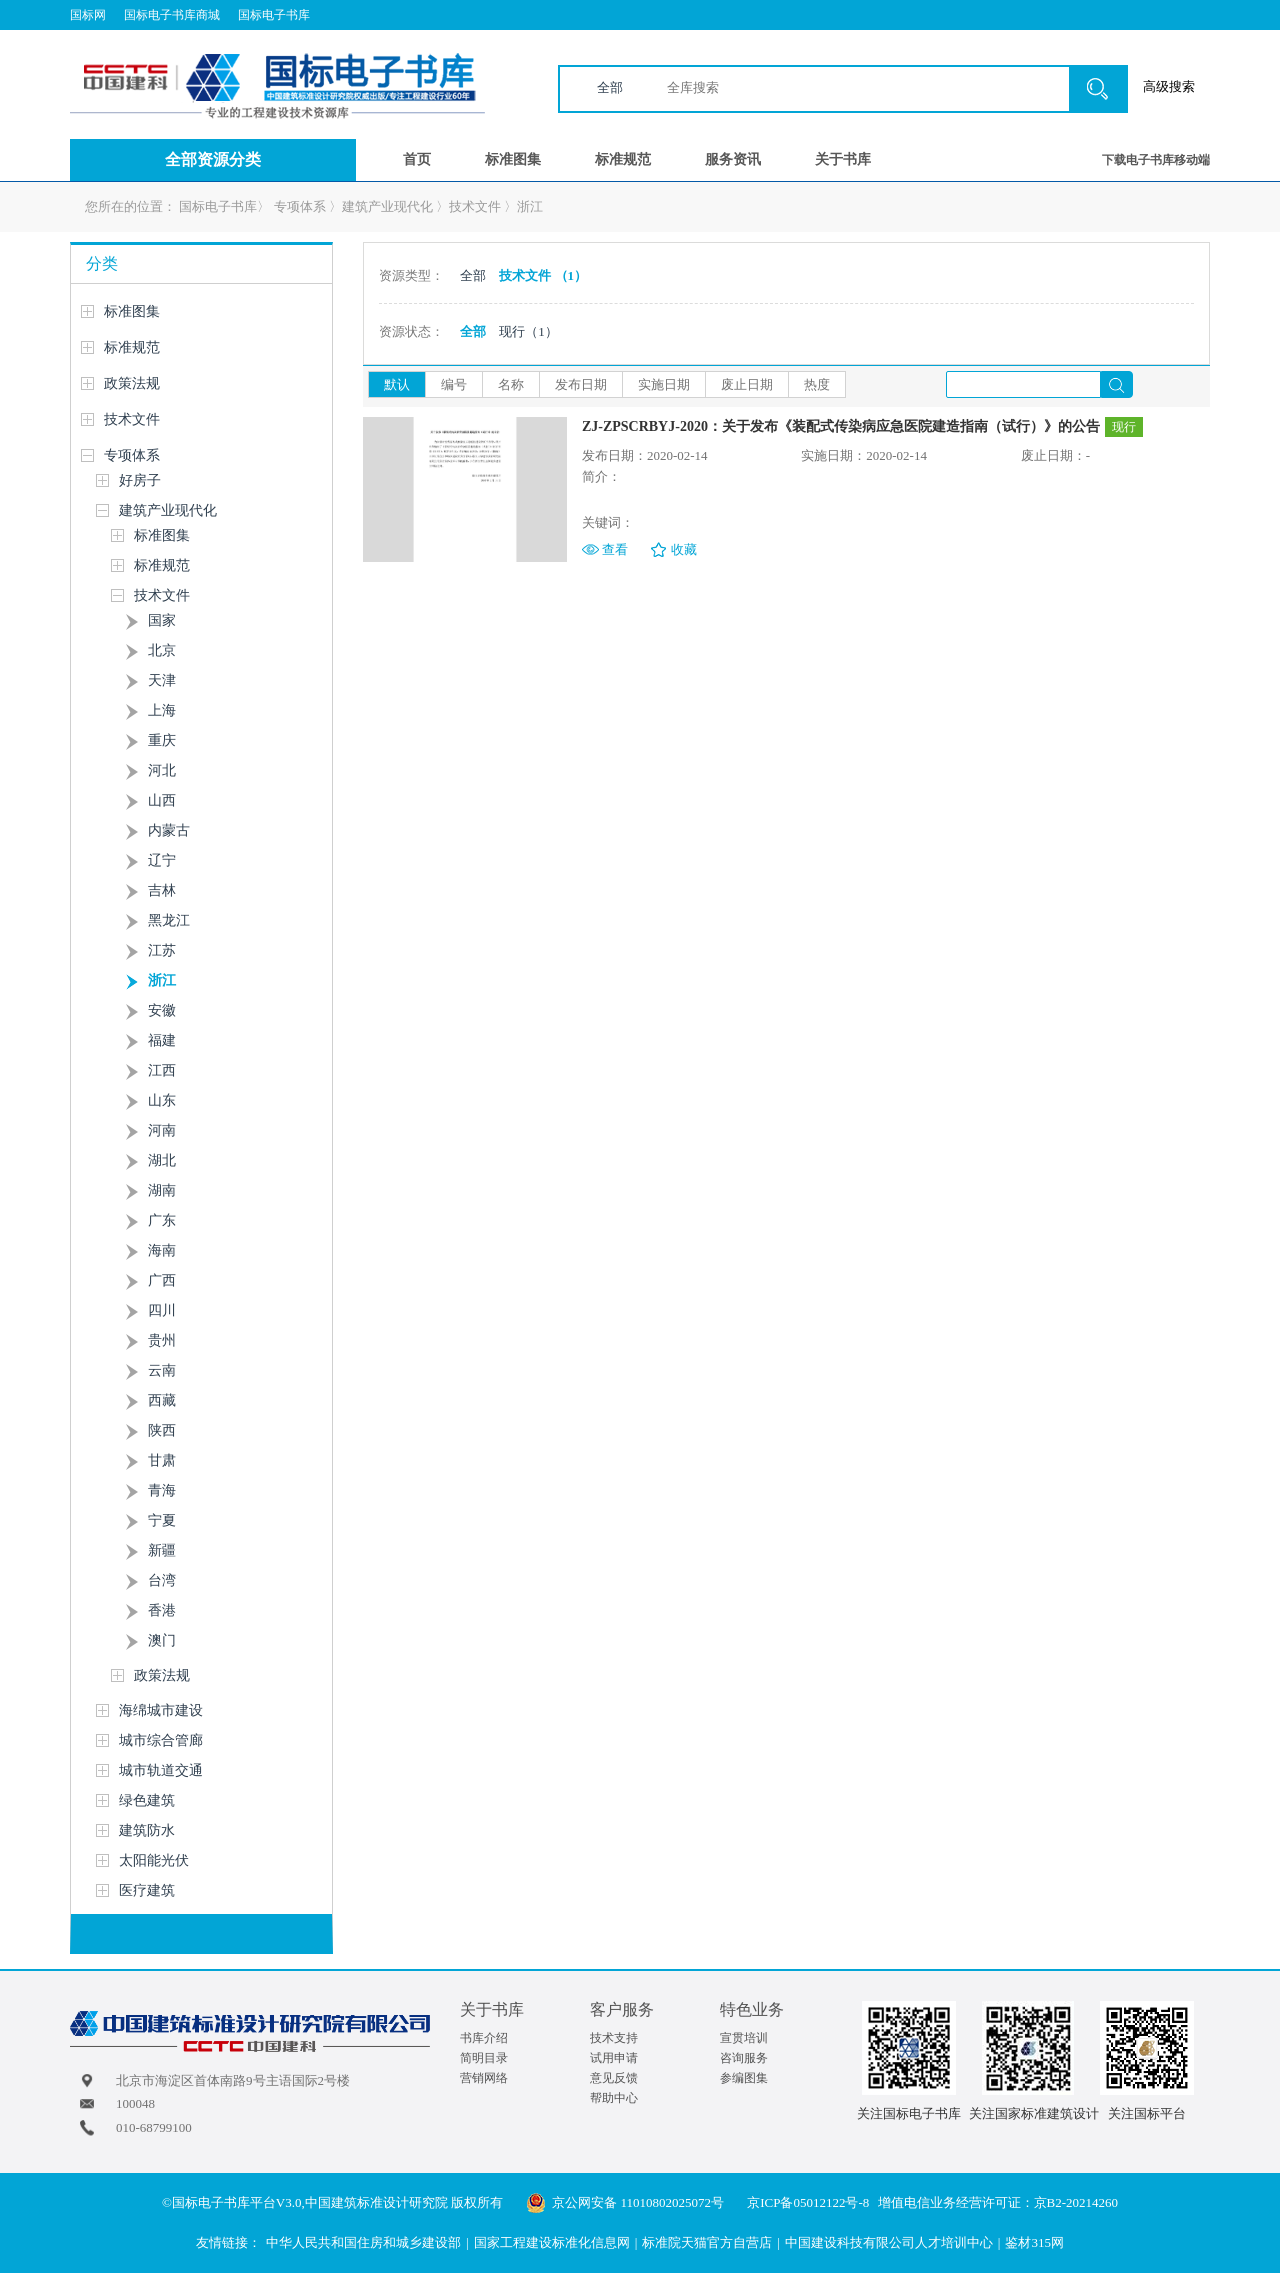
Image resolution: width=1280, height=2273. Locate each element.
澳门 (162, 1640)
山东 (162, 1100)
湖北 (162, 1160)
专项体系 (300, 206)
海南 (162, 1250)
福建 (162, 1040)
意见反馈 (614, 2078)
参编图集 (744, 2078)
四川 (162, 1310)
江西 (162, 1070)
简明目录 (484, 2058)
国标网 (88, 15)
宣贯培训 (744, 2038)
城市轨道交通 (161, 1770)
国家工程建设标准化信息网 (552, 2242)
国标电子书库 (274, 15)
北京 (162, 650)
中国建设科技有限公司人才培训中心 (889, 2242)
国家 (162, 620)
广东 (162, 1220)
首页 (417, 159)
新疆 (162, 1550)
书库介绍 (484, 2038)
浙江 (530, 206)
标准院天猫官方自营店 (707, 2242)
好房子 (140, 480)
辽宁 (162, 860)
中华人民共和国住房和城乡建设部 (363, 2242)
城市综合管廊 (161, 1740)
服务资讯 (733, 159)
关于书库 (843, 159)
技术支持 (614, 2038)
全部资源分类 (213, 159)
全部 (610, 87)
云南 (162, 1370)
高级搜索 (1169, 86)
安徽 (162, 1010)
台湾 (162, 1580)
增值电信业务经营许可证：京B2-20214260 (998, 2202)
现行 (528, 331)
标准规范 (623, 159)
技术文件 (475, 206)
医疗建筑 (147, 1890)
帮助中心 (614, 2098)
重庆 (162, 740)
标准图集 (513, 159)
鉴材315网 (1034, 2242)
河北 (162, 770)
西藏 (162, 1400)
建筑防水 (147, 1830)
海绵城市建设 (161, 1710)
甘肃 (162, 1460)
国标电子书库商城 (172, 15)
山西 (162, 800)
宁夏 (162, 1520)
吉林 (162, 890)
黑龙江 (169, 920)
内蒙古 (169, 830)
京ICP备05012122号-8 (808, 2202)
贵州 (162, 1340)
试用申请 (614, 2058)
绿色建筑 (147, 1800)
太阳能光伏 (154, 1860)
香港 (162, 1610)
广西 (162, 1280)
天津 (162, 680)
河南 (162, 1130)
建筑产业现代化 (387, 206)
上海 (162, 710)
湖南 (162, 1190)
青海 (162, 1490)
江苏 (162, 950)
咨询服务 (744, 2058)
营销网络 (484, 2078)
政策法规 (132, 383)
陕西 (162, 1430)
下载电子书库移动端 (1156, 160)
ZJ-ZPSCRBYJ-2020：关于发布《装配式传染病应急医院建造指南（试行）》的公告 (841, 426)
